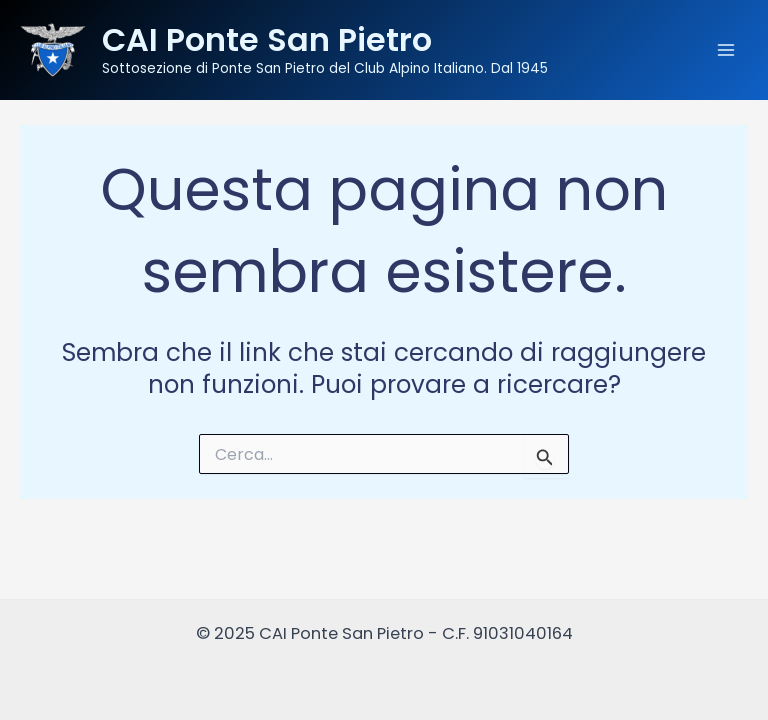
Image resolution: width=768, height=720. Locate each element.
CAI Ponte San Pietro (267, 39)
